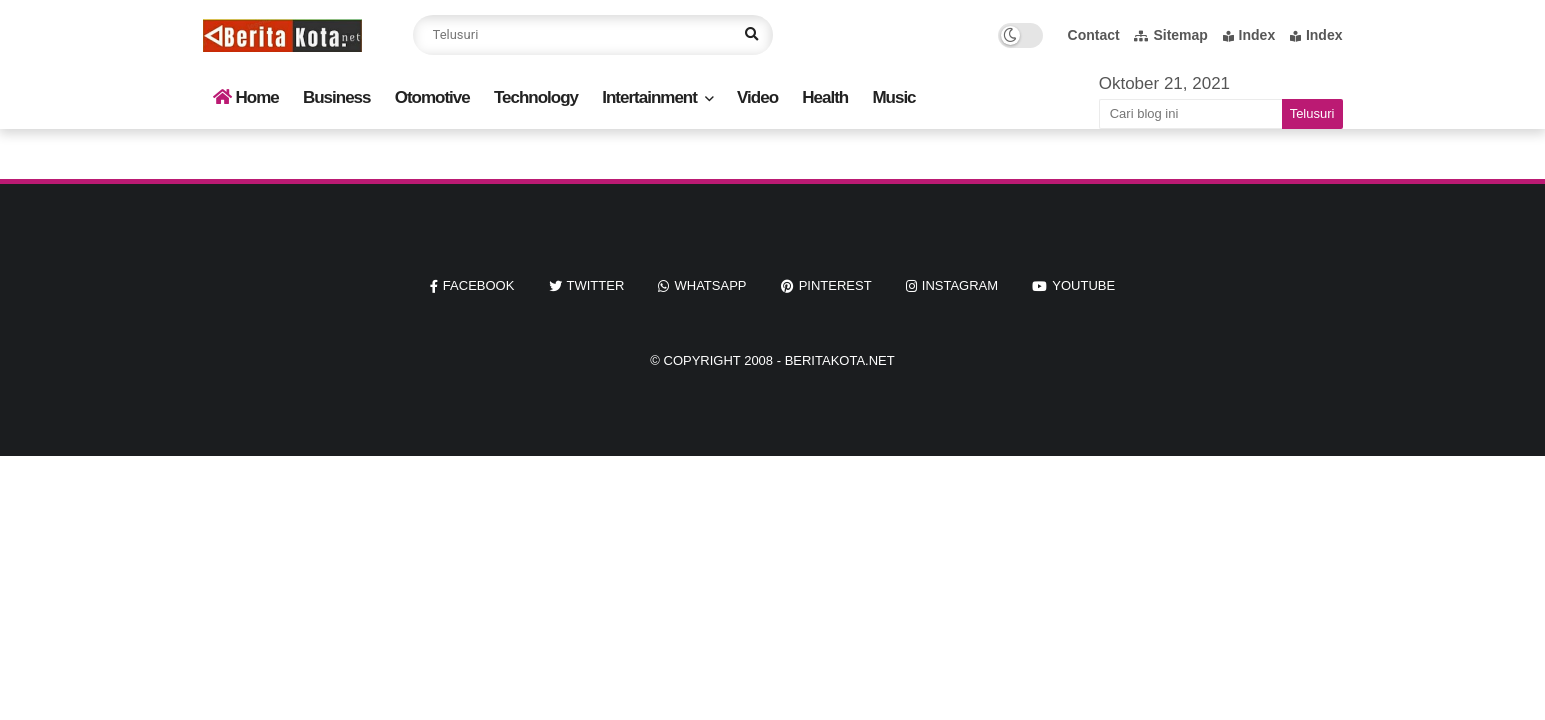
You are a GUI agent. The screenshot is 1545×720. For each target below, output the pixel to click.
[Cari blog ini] (1190, 114)
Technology (536, 97)
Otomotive (432, 97)
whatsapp (710, 285)
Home (246, 97)
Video (757, 97)
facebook (479, 285)
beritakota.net (840, 360)
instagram (960, 285)
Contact (1094, 35)
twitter (596, 285)
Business (337, 97)
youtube (1083, 285)
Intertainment (649, 97)
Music (893, 97)
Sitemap (1170, 35)
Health (825, 97)
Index (1249, 35)
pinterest (835, 285)
